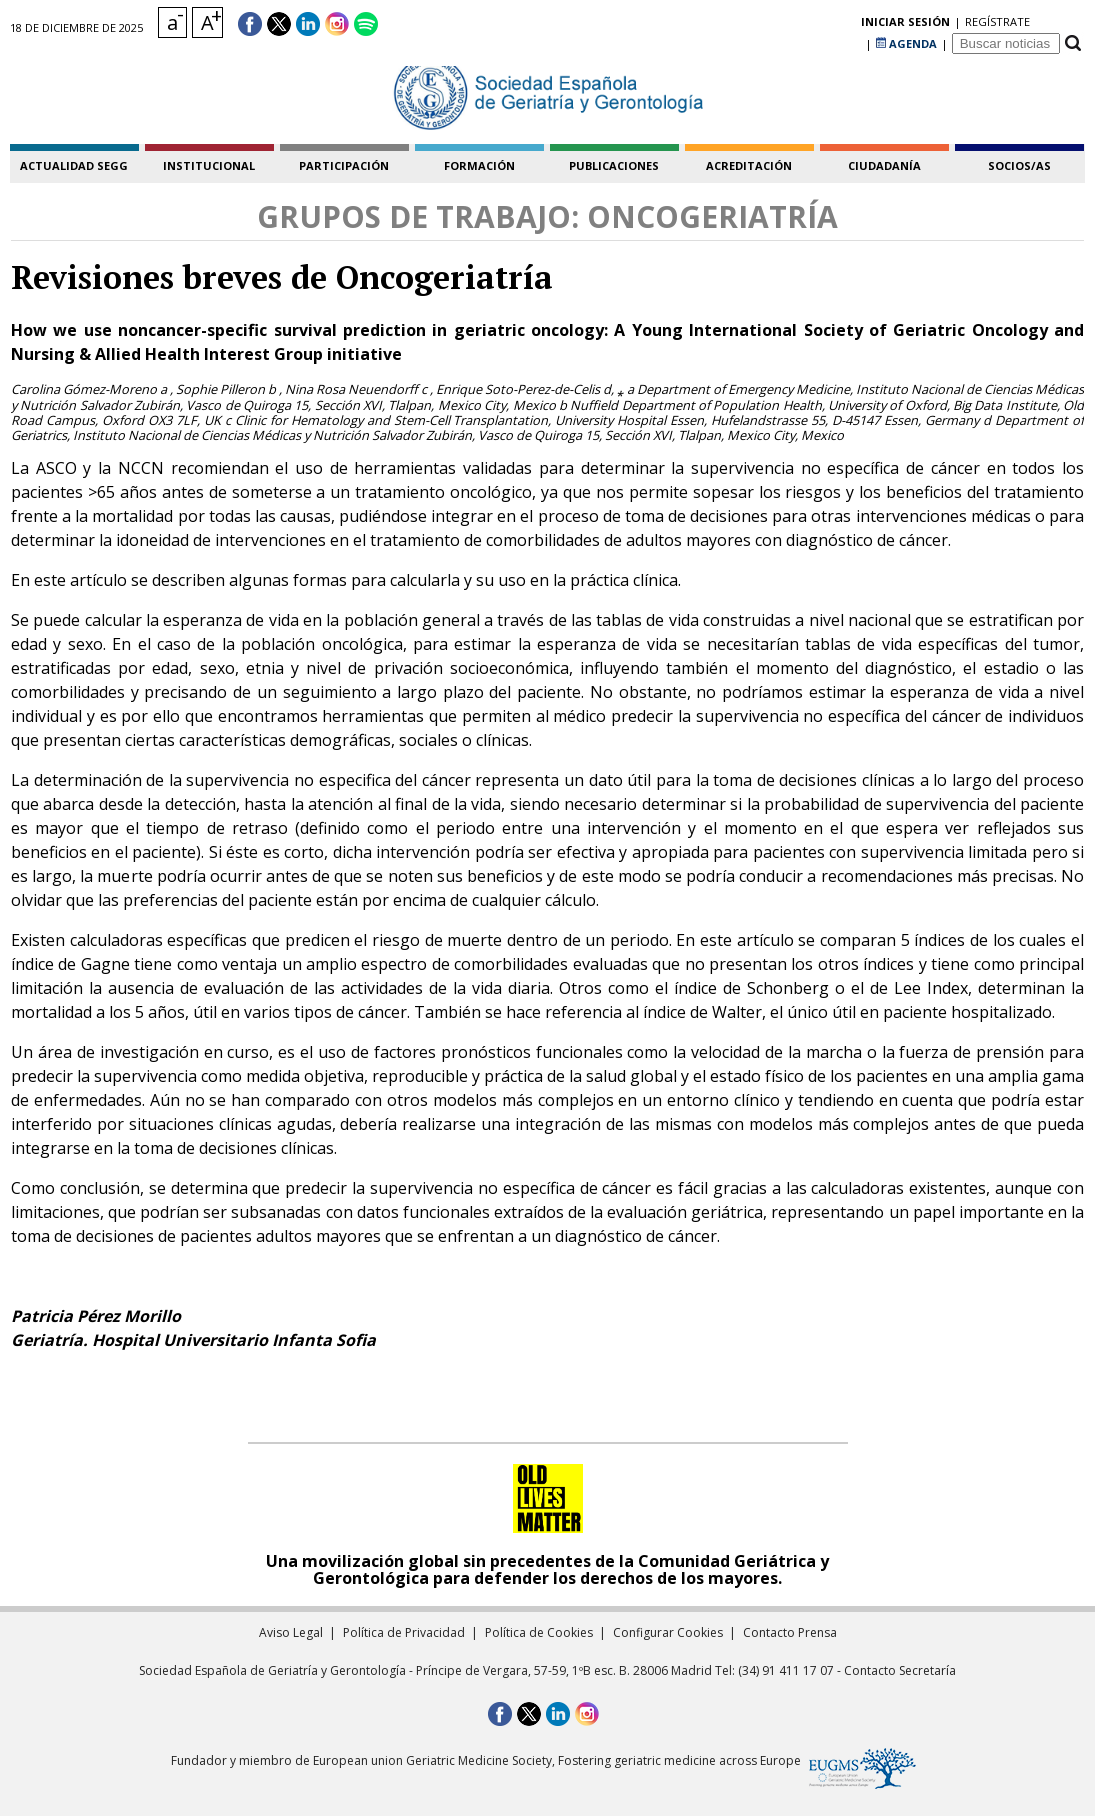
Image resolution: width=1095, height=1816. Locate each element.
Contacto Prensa (790, 1632)
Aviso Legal (291, 1632)
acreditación (749, 165)
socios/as (1019, 165)
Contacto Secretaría (900, 1670)
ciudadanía (884, 165)
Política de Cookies (539, 1632)
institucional (209, 165)
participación (344, 165)
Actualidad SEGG (74, 165)
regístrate (828, 24)
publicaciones (614, 165)
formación (479, 165)
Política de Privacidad (404, 1632)
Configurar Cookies (668, 1632)
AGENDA (906, 24)
